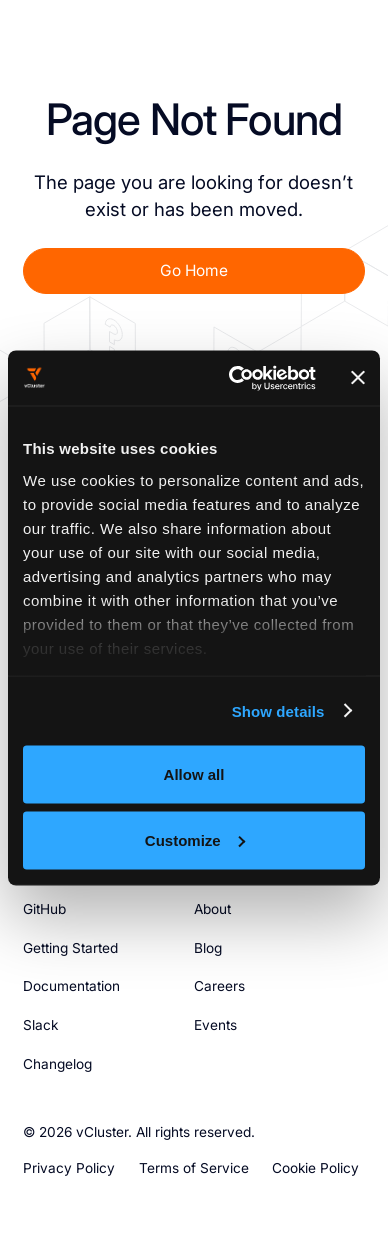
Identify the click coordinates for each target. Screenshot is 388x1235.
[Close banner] (358, 378)
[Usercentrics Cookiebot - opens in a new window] (235, 378)
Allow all (194, 774)
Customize (195, 839)
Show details (278, 710)
